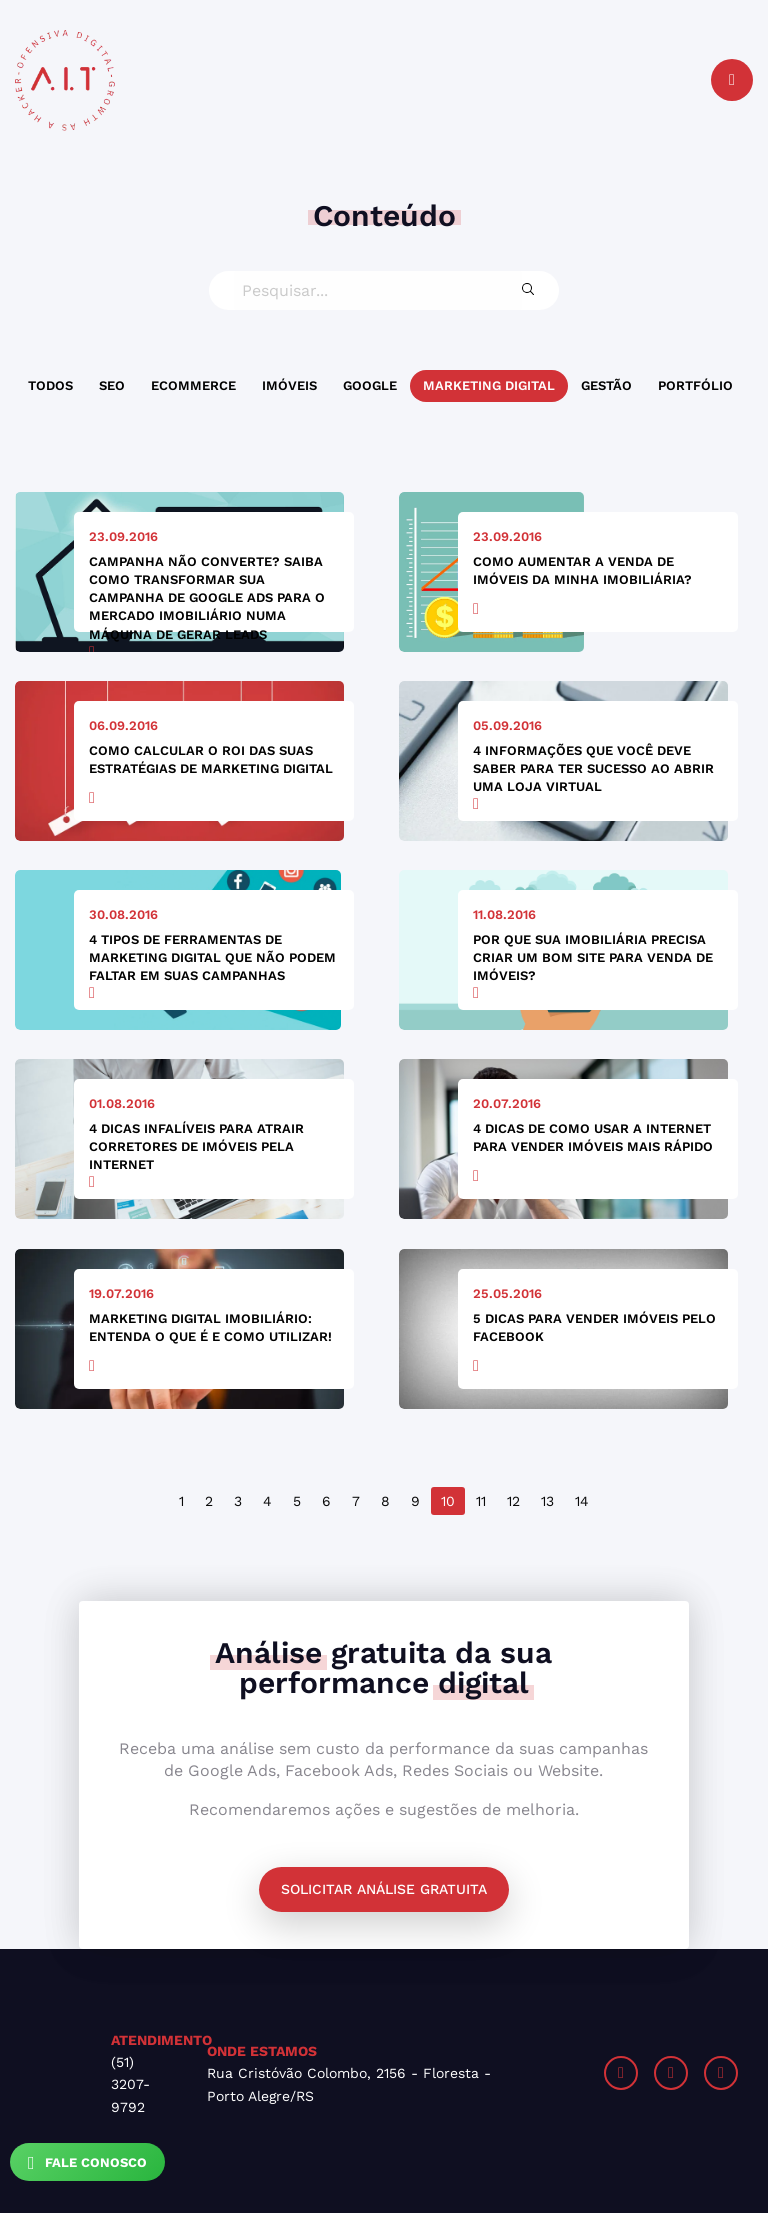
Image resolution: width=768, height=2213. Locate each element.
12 (513, 1501)
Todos (50, 385)
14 (582, 1501)
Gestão (606, 385)
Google (370, 385)
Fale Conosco (87, 2163)
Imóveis (289, 385)
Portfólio (695, 385)
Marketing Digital (489, 385)
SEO (112, 385)
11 (481, 1501)
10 (448, 1501)
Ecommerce (193, 385)
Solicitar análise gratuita (384, 1889)
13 (547, 1501)
